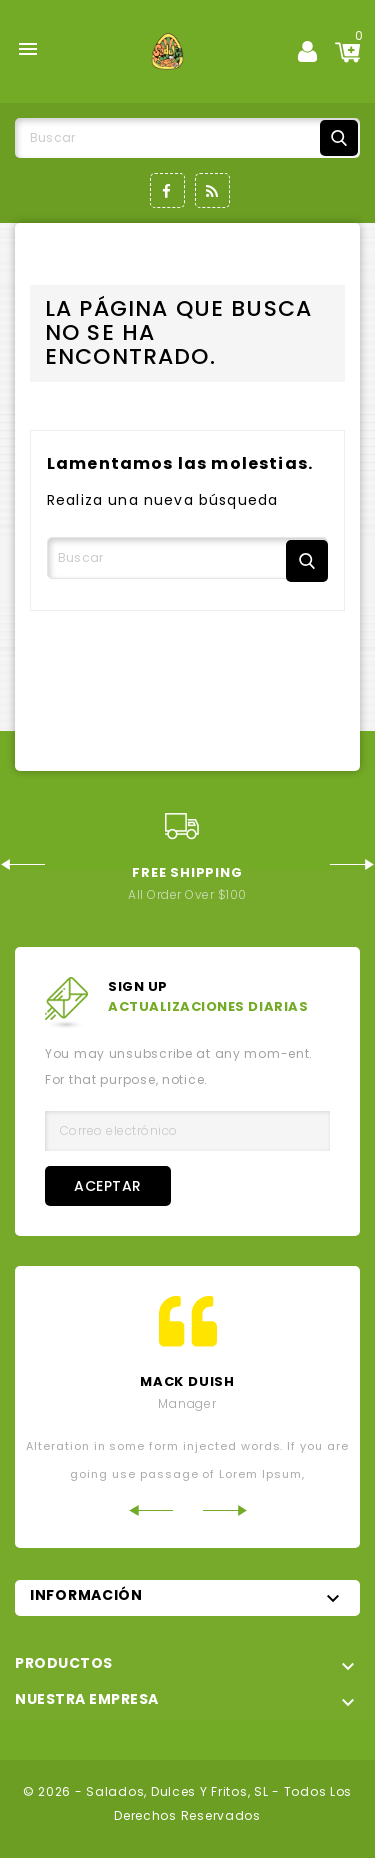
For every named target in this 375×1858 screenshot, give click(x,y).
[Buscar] (187, 138)
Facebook (167, 190)
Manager (187, 1403)
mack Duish (187, 1381)
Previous (22, 864)
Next (352, 864)
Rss (212, 190)
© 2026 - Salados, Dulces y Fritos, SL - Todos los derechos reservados (187, 1803)
